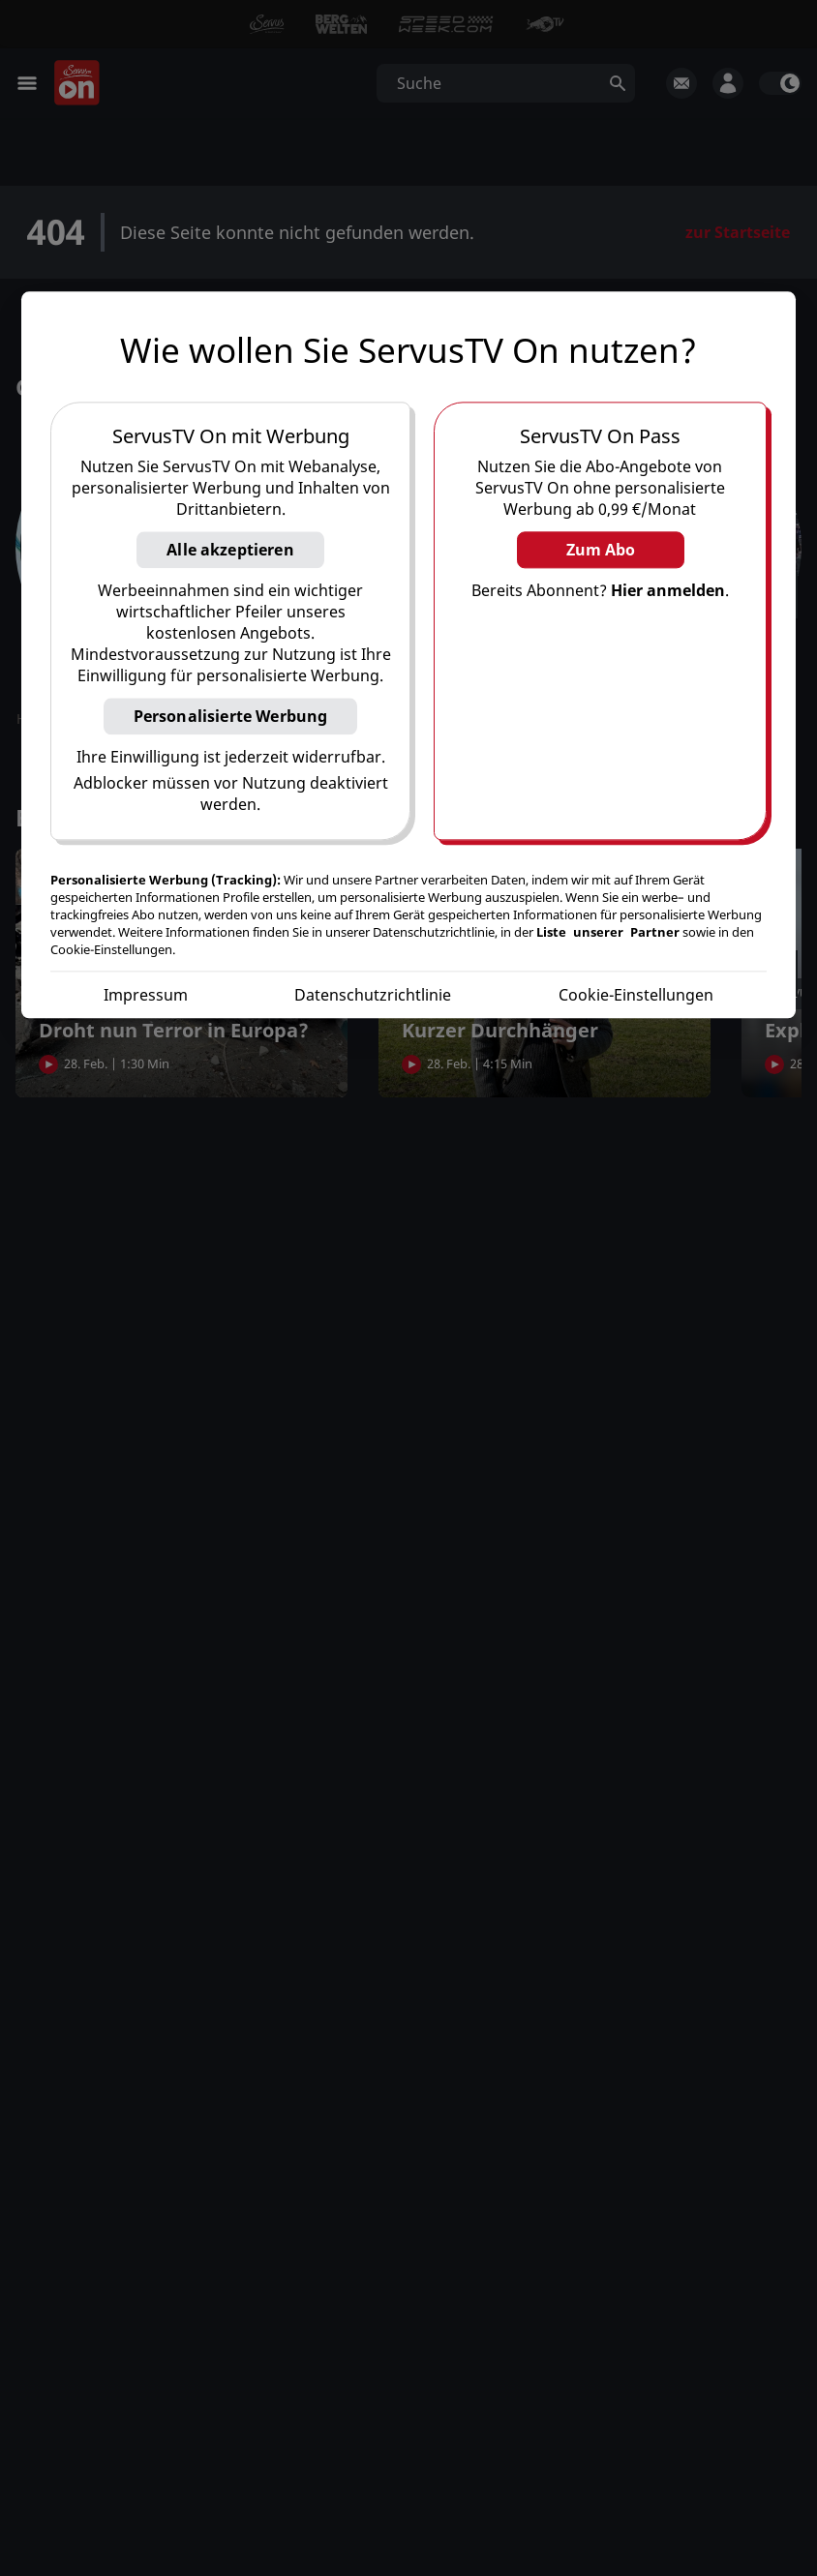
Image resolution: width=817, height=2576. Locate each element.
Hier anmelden (668, 591)
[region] (408, 655)
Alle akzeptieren (230, 550)
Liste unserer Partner (608, 933)
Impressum (146, 995)
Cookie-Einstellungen (636, 995)
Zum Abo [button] (600, 550)
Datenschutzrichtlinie (372, 995)
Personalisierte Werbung (231, 717)
